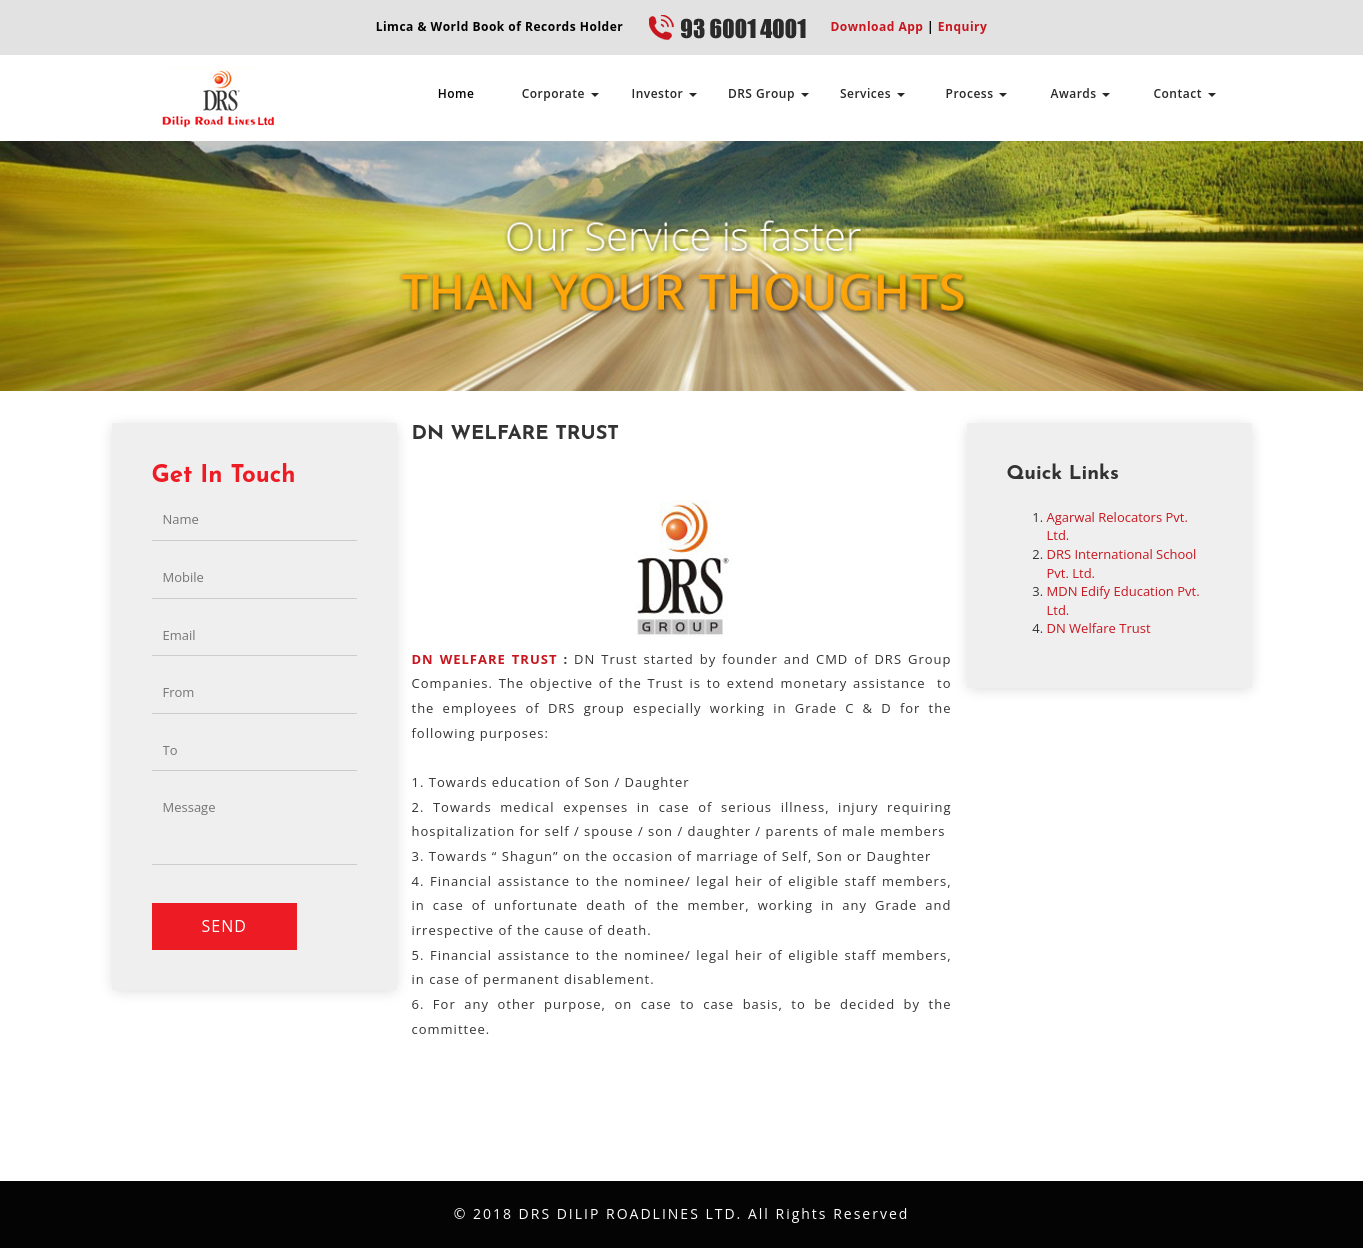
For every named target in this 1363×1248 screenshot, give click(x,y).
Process (977, 93)
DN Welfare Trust (1099, 628)
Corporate (560, 93)
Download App (876, 26)
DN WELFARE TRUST (485, 659)
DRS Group (768, 93)
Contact (1184, 93)
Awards (1081, 93)
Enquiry (960, 26)
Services (872, 93)
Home (456, 93)
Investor (663, 93)
